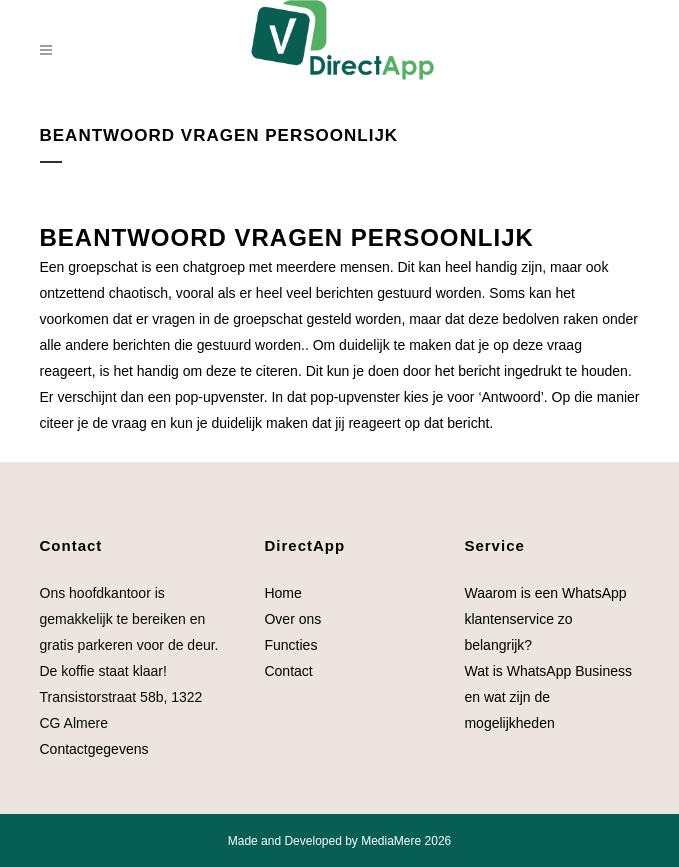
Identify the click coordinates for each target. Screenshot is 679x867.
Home (282, 593)
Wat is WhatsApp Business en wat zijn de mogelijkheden (548, 697)
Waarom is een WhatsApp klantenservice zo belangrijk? (545, 619)
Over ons (292, 619)
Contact (288, 671)
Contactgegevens (94, 749)
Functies (292, 645)
